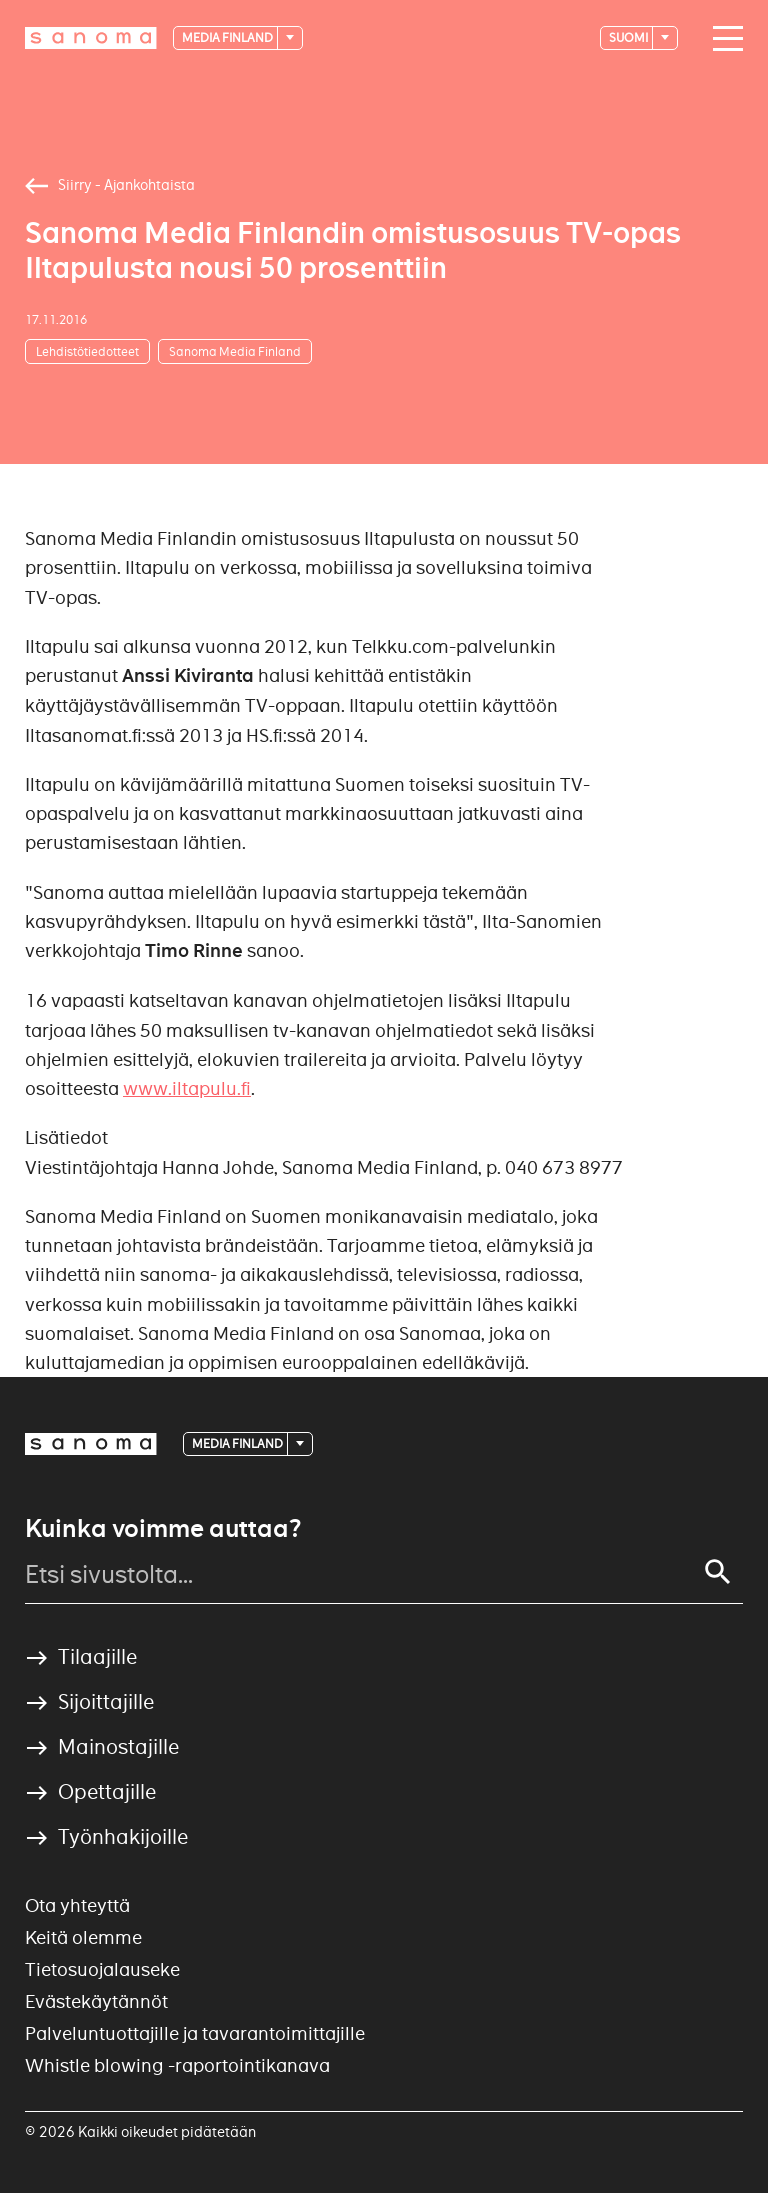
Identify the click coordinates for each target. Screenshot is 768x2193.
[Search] (718, 1572)
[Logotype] (91, 38)
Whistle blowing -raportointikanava (177, 2065)
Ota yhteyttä (77, 1905)
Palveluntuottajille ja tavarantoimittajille (195, 2033)
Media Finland (228, 37)
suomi (629, 37)
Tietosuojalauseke (102, 1969)
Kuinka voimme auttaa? (163, 1529)
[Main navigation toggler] (723, 39)
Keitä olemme (83, 1937)
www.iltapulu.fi (187, 1088)
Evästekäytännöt (96, 2001)
